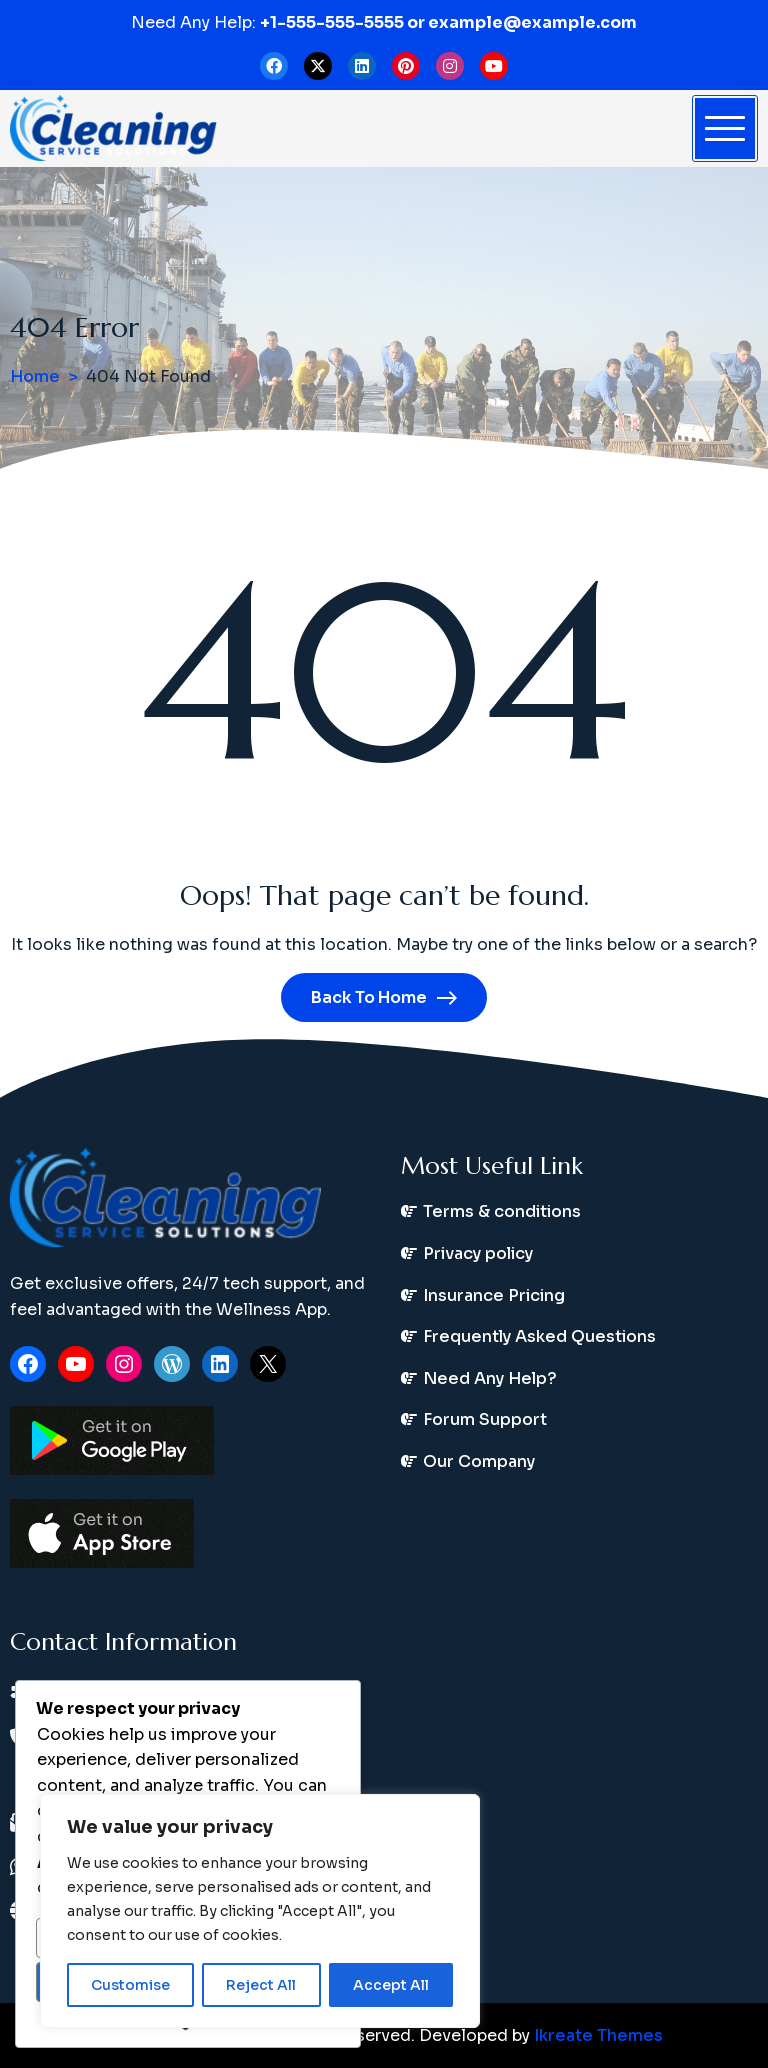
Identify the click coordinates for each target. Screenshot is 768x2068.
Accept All (391, 1985)
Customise (130, 1985)
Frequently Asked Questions (539, 1336)
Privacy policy (478, 1253)
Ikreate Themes (598, 2035)
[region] (260, 1911)
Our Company (479, 1461)
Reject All (261, 1985)
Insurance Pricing (494, 1295)
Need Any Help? (490, 1378)
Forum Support (485, 1419)
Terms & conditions (502, 1211)
